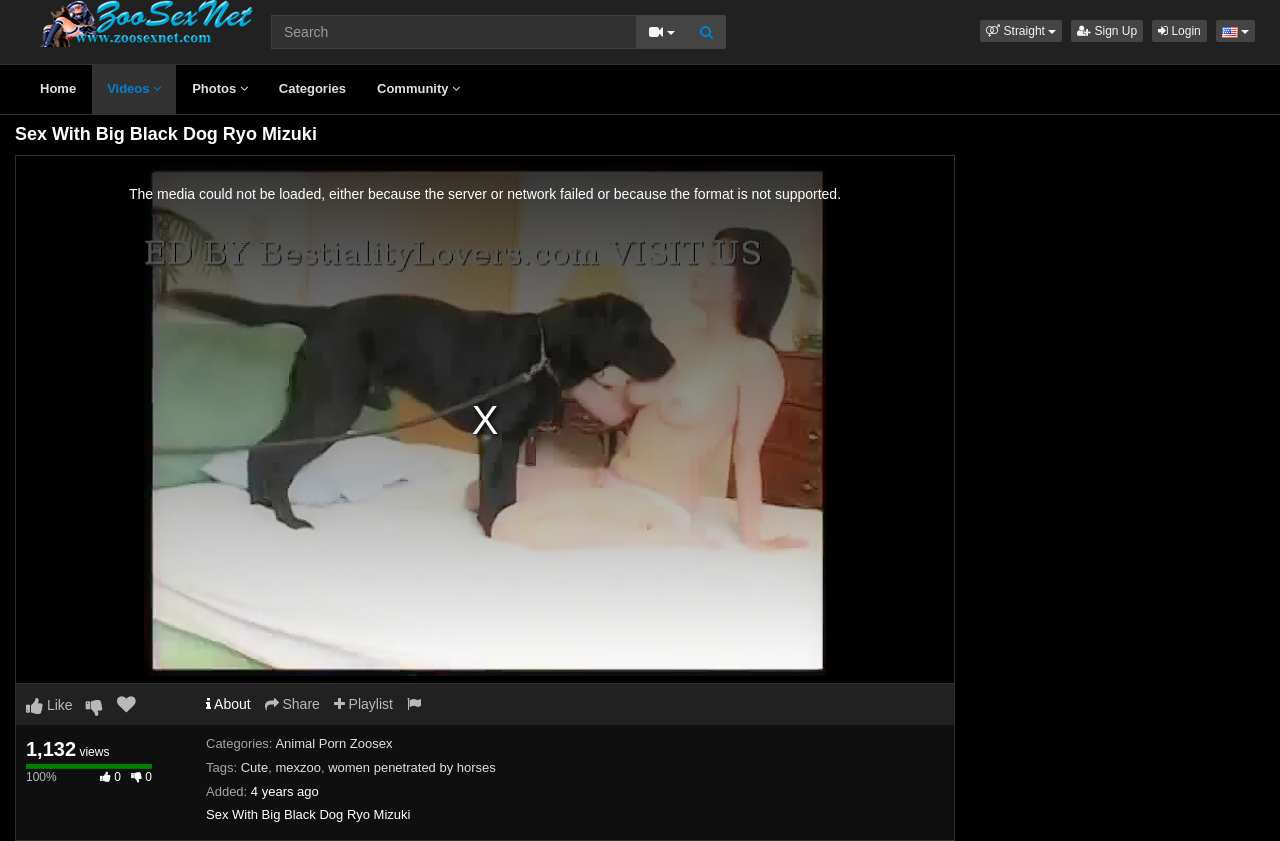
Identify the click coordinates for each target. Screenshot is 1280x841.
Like (49, 705)
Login (1179, 31)
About (228, 704)
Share (292, 704)
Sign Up (1107, 31)
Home (58, 88)
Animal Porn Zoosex (333, 743)
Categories (312, 88)
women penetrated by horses (412, 767)
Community (418, 88)
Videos (134, 88)
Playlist (363, 704)
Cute (254, 767)
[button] (1021, 31)
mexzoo (298, 767)
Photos (220, 88)
